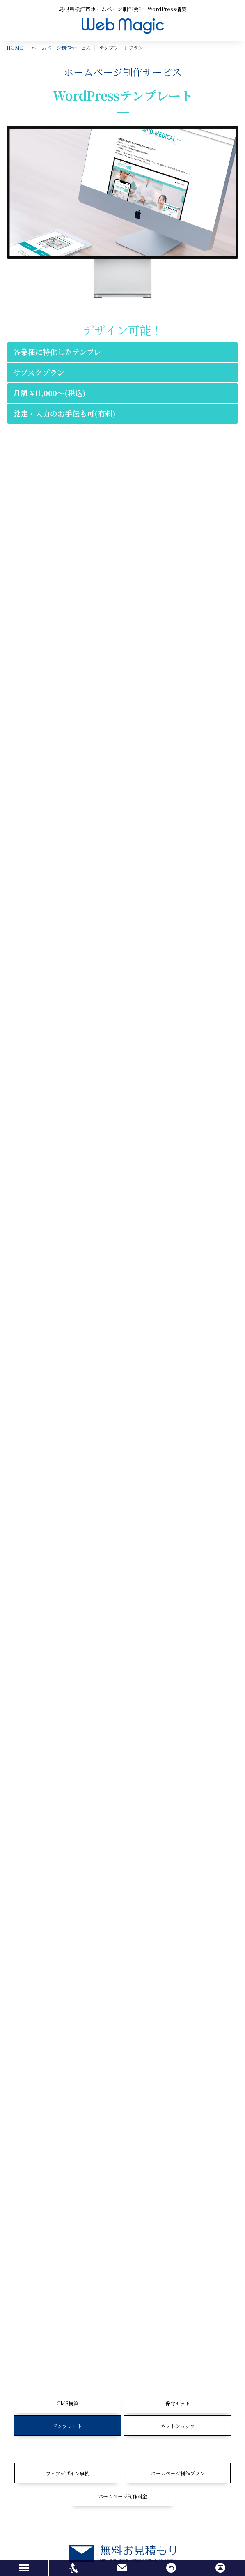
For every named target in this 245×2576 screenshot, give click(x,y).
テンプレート (67, 2425)
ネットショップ (177, 2425)
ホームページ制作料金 (122, 2496)
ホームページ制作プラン (178, 2473)
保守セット (177, 2403)
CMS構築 (67, 2403)
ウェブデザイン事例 (67, 2473)
